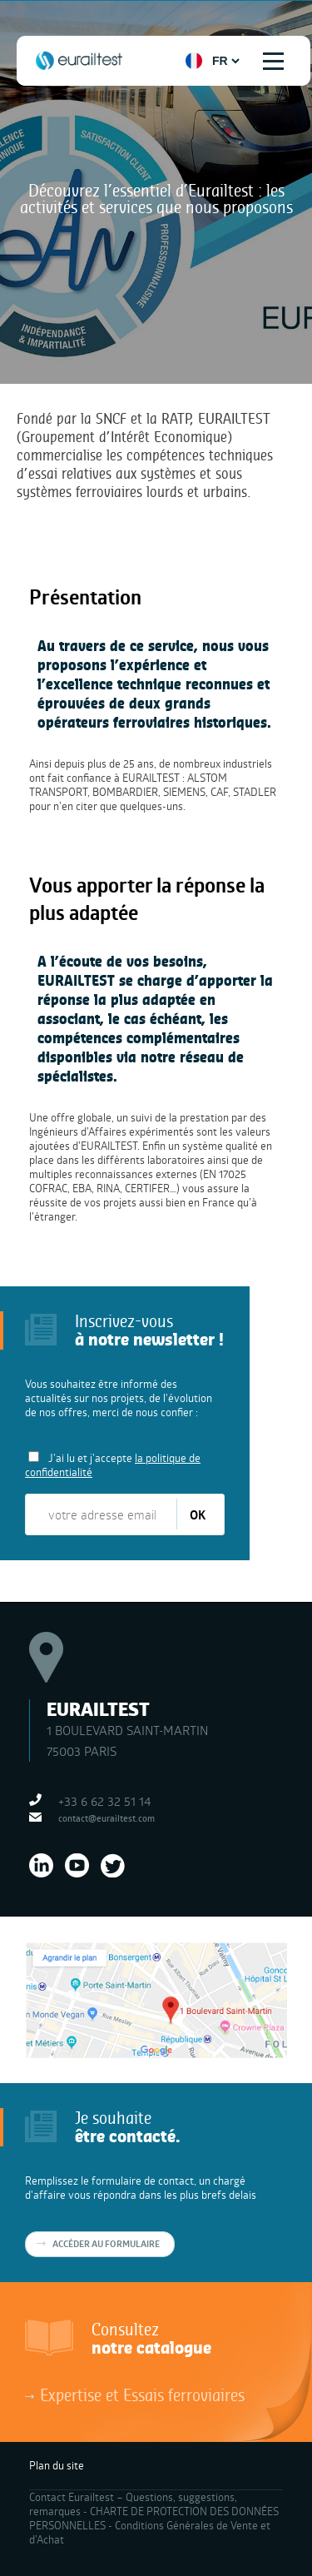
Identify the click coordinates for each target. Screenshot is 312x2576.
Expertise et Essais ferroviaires (142, 2394)
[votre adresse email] (102, 1514)
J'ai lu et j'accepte (113, 1464)
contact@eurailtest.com (106, 1818)
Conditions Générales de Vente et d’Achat (149, 2532)
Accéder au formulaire (106, 2243)
